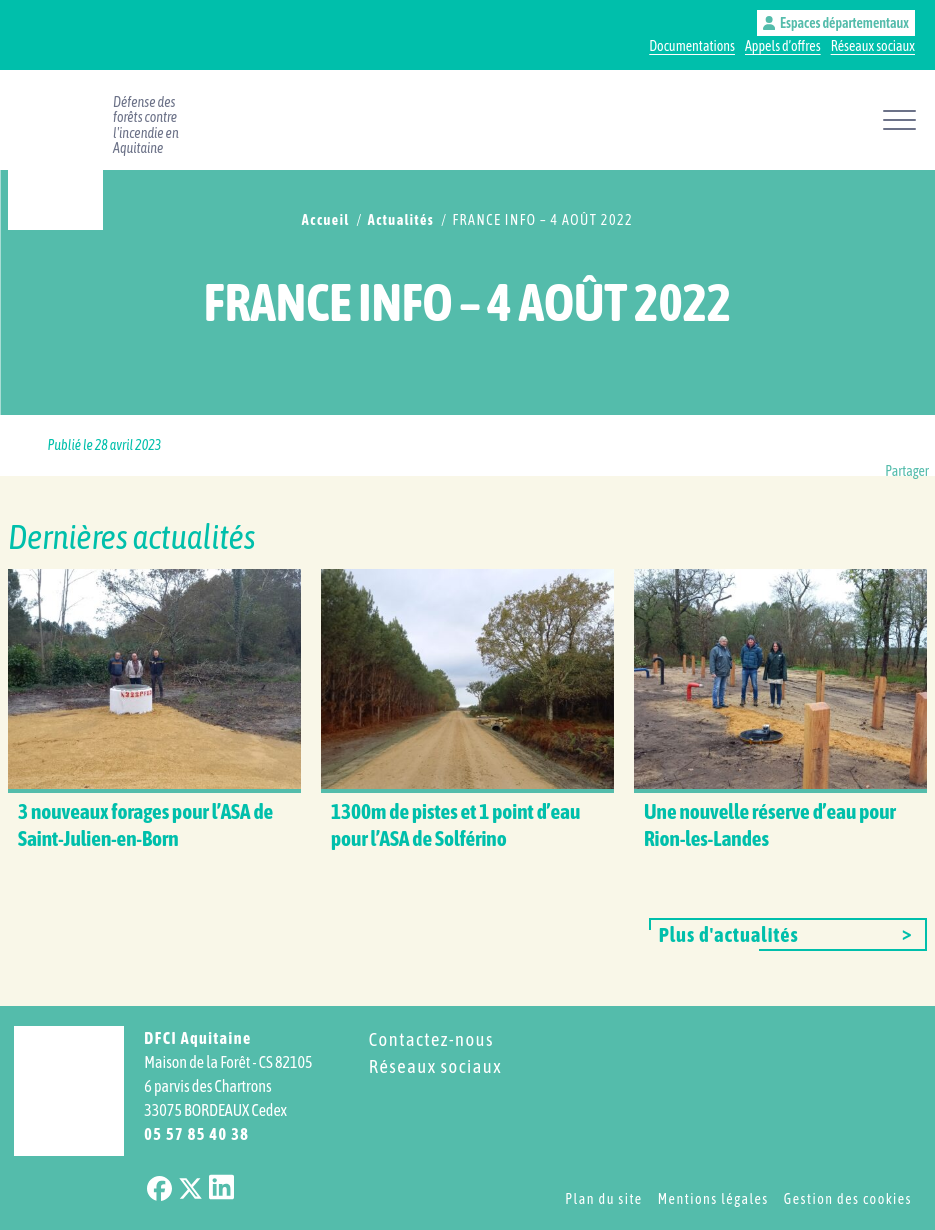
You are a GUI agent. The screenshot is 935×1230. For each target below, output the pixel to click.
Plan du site (604, 1199)
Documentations (692, 46)
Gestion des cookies (848, 1199)
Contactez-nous (431, 1039)
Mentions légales (713, 1199)
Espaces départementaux (836, 23)
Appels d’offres (783, 46)
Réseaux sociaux (873, 46)
